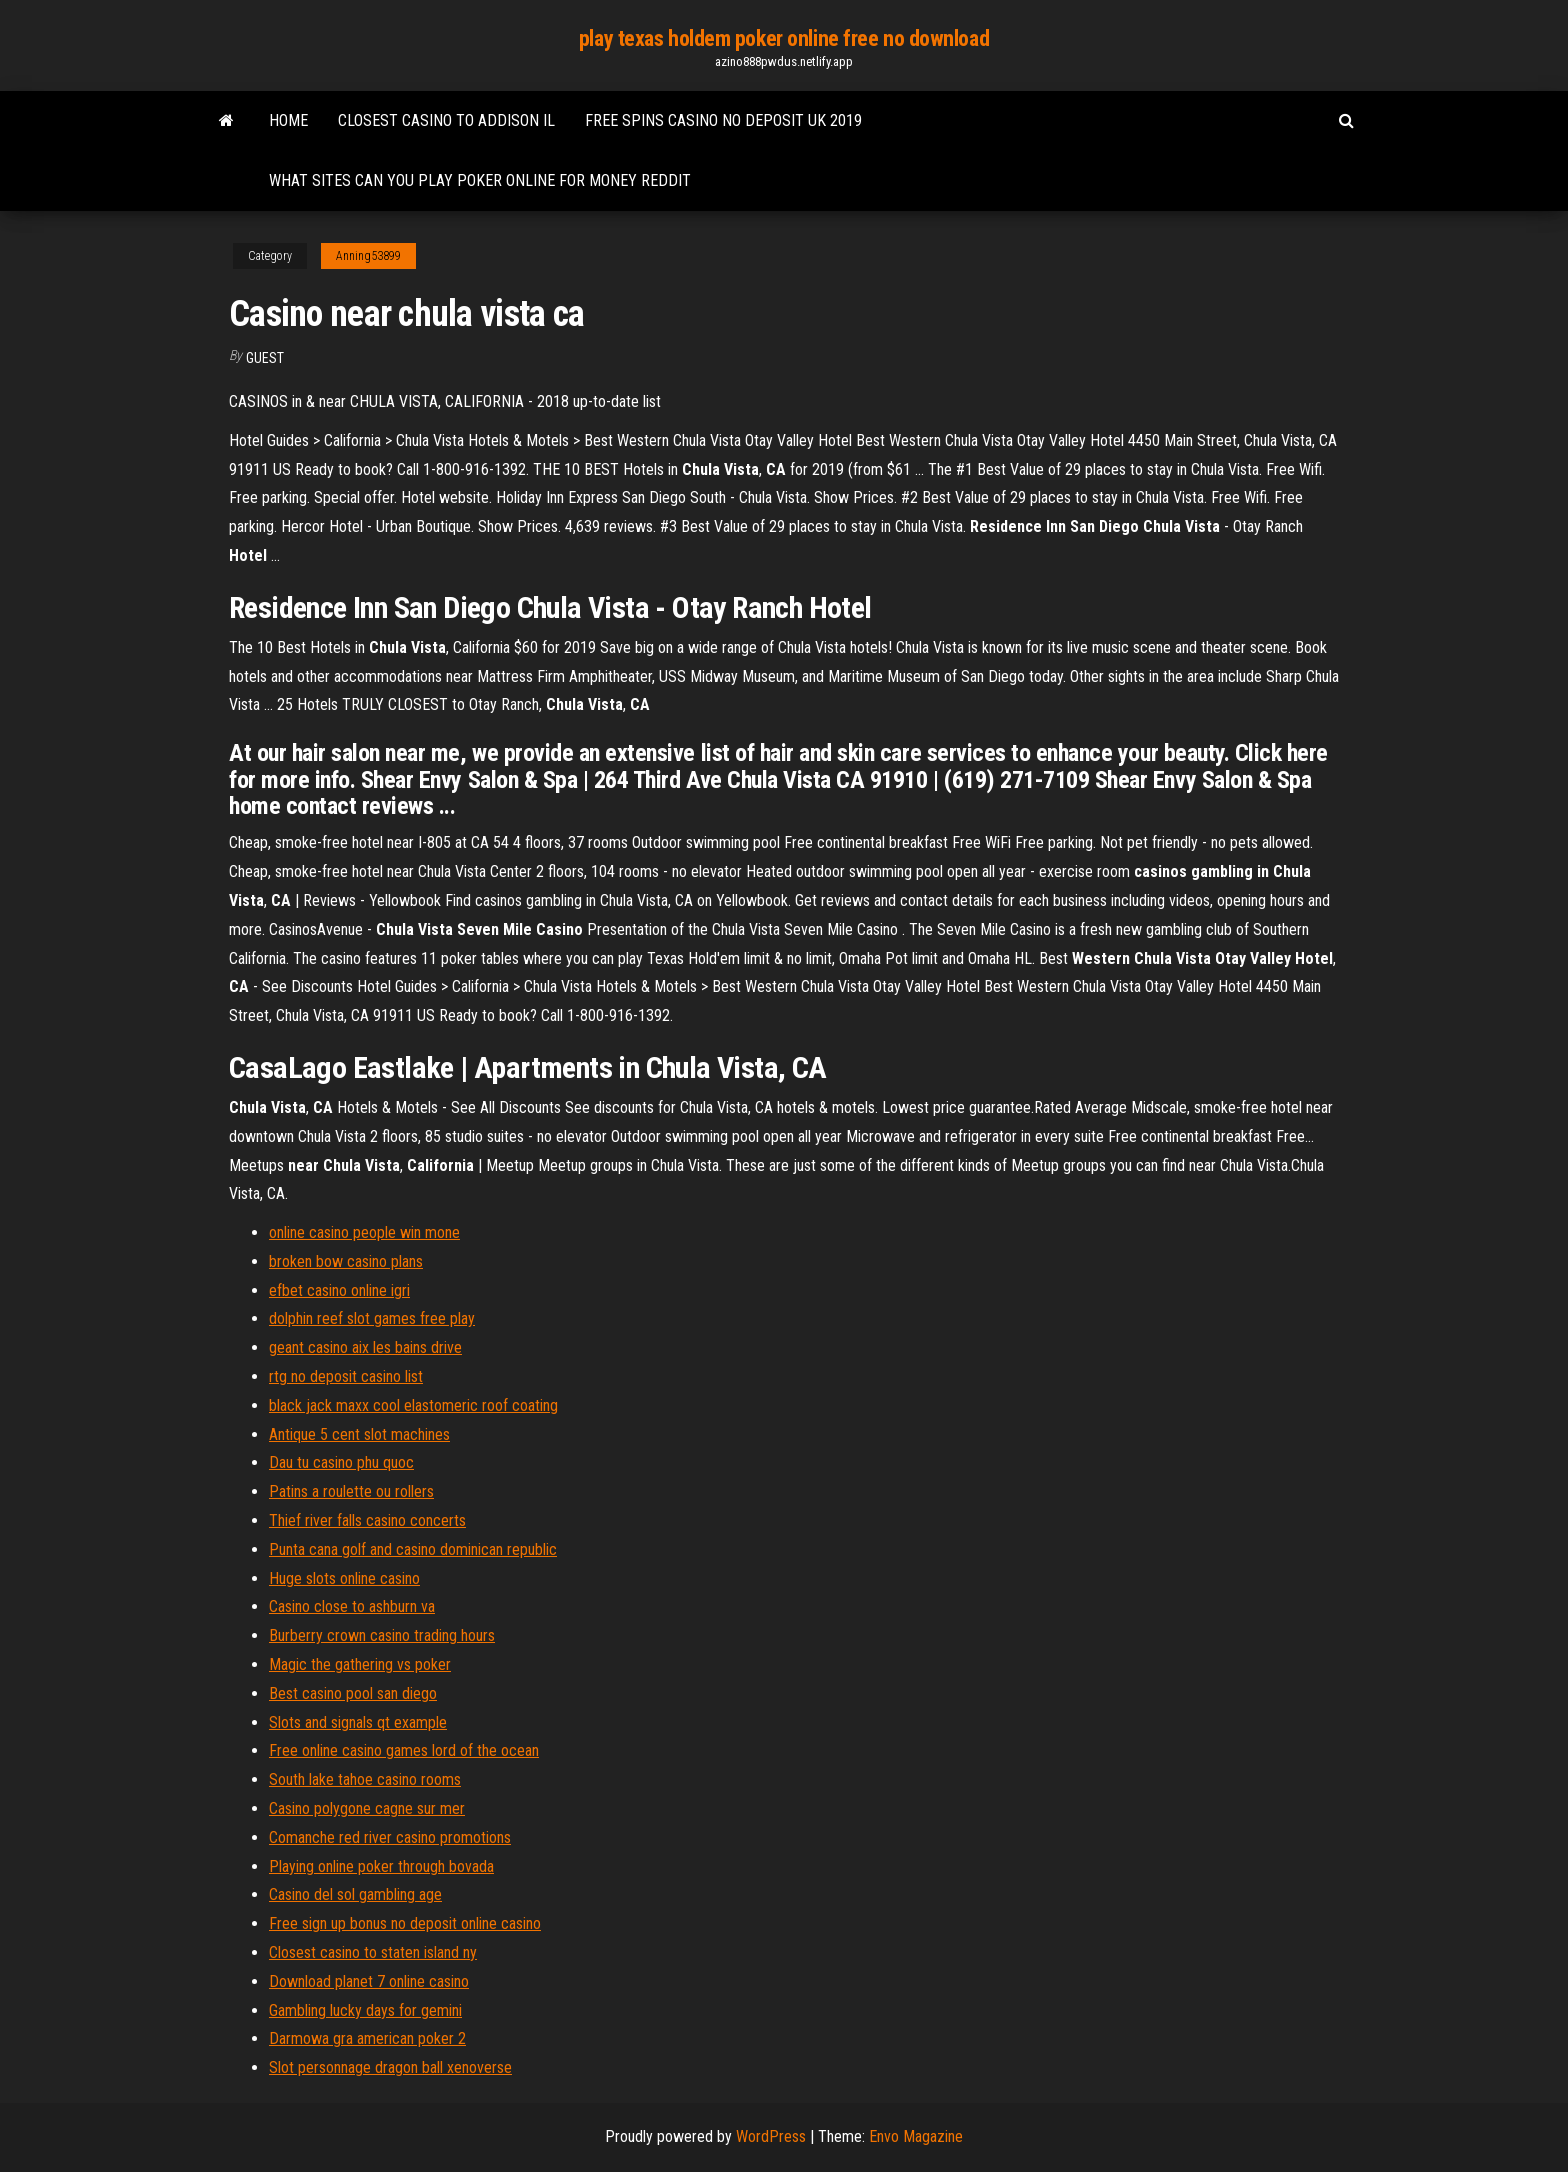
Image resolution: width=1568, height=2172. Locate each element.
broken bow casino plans (346, 1261)
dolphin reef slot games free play (372, 1318)
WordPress (771, 2136)
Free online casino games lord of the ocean (404, 1750)
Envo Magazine (916, 2136)
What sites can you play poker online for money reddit (480, 180)
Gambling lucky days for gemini (365, 2010)
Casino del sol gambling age (355, 1894)
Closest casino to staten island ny (373, 1952)
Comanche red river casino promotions (390, 1837)
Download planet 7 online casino (369, 1981)
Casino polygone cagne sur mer (367, 1808)
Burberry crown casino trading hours (382, 1635)
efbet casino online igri (339, 1290)
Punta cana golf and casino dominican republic (413, 1549)
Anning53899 (368, 256)
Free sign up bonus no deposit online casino (405, 1923)
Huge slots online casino (344, 1578)
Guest (265, 358)
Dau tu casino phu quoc (341, 1462)
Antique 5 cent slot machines (359, 1434)
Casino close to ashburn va (352, 1606)
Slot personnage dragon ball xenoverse (390, 2067)
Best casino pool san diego (353, 1693)
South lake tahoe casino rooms (365, 1779)
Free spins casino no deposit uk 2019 (723, 120)
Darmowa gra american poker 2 (367, 2038)
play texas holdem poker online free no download (784, 38)
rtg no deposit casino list (346, 1376)
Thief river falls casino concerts (367, 1520)
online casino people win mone (364, 1232)
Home (288, 120)
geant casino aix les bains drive (365, 1347)
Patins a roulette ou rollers (351, 1491)
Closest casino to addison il (446, 120)
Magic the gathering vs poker (360, 1664)
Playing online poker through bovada (381, 1866)
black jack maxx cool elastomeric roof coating (413, 1405)
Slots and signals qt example (358, 1722)
